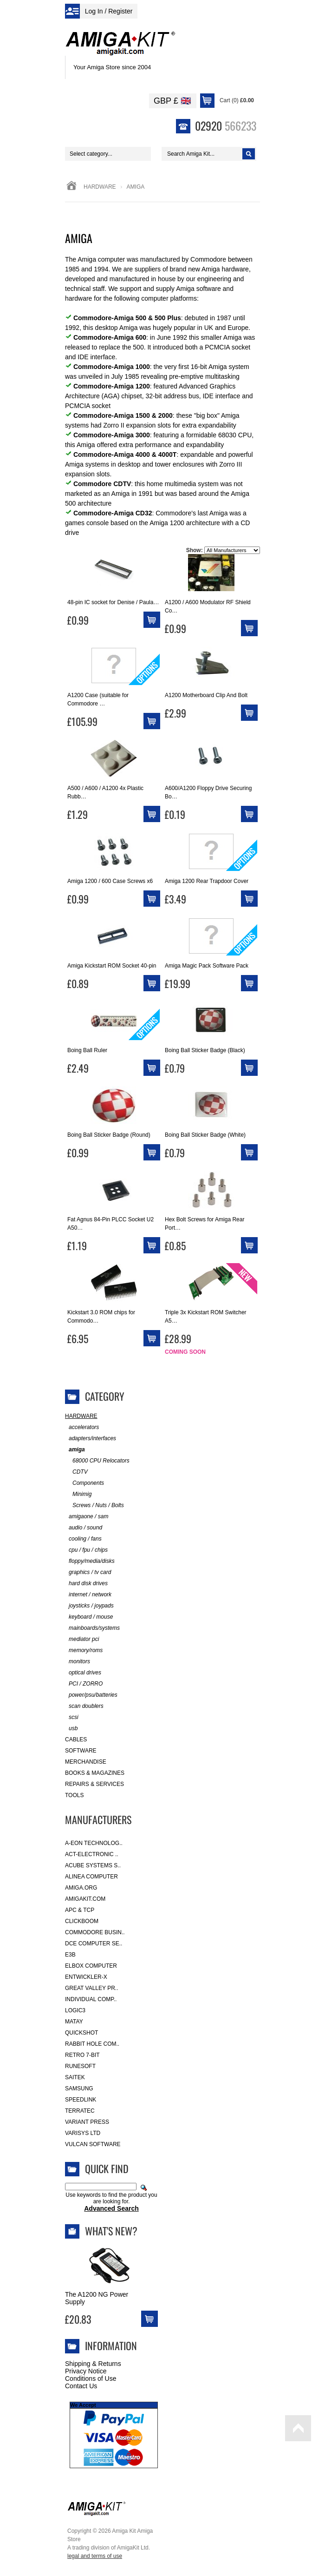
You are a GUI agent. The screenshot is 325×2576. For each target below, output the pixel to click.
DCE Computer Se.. (93, 1943)
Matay (74, 2021)
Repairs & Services (94, 1784)
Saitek (75, 2077)
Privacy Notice (85, 2371)
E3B (70, 1954)
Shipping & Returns (93, 2363)
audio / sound (83, 1528)
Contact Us (81, 2386)
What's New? (111, 2230)
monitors (77, 1662)
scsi (71, 1717)
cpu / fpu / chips (86, 1550)
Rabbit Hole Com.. (92, 2044)
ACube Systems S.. (93, 1865)
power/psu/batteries (91, 1695)
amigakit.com (85, 1899)
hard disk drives (86, 1584)
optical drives (83, 1673)
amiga (75, 1450)
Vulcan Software (93, 2144)
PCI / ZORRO (84, 1684)
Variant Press (87, 2122)
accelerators (82, 1427)
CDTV (76, 1472)
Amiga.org (81, 1887)
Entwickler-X (86, 1977)
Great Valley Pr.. (91, 1988)
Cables (76, 1739)
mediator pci (82, 1639)
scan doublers (84, 1706)
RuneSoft (80, 2066)
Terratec (80, 2111)
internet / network (88, 1595)
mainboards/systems (92, 1628)
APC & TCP (79, 1910)
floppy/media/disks (90, 1561)
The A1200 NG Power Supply (96, 2298)
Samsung (79, 2088)
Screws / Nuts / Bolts (94, 1505)
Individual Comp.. (91, 1999)
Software (81, 1750)
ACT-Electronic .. (91, 1854)
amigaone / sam (86, 1517)
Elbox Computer (91, 1966)
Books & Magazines (94, 1773)
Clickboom (81, 1921)
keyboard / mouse (89, 1617)
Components (84, 1483)
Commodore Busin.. (95, 1932)
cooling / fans (83, 1539)
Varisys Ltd (82, 2133)
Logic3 (75, 2010)
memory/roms (84, 1650)
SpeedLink (80, 2099)
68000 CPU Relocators (97, 1461)
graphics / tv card (88, 1572)
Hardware (100, 187)
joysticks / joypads (89, 1606)
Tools (74, 1795)
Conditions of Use (91, 2378)
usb (71, 1729)
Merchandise (85, 1762)
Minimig (78, 1494)
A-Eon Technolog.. (94, 1843)
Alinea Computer (91, 1876)
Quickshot (81, 2032)
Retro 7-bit (82, 2055)
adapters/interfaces (90, 1439)
